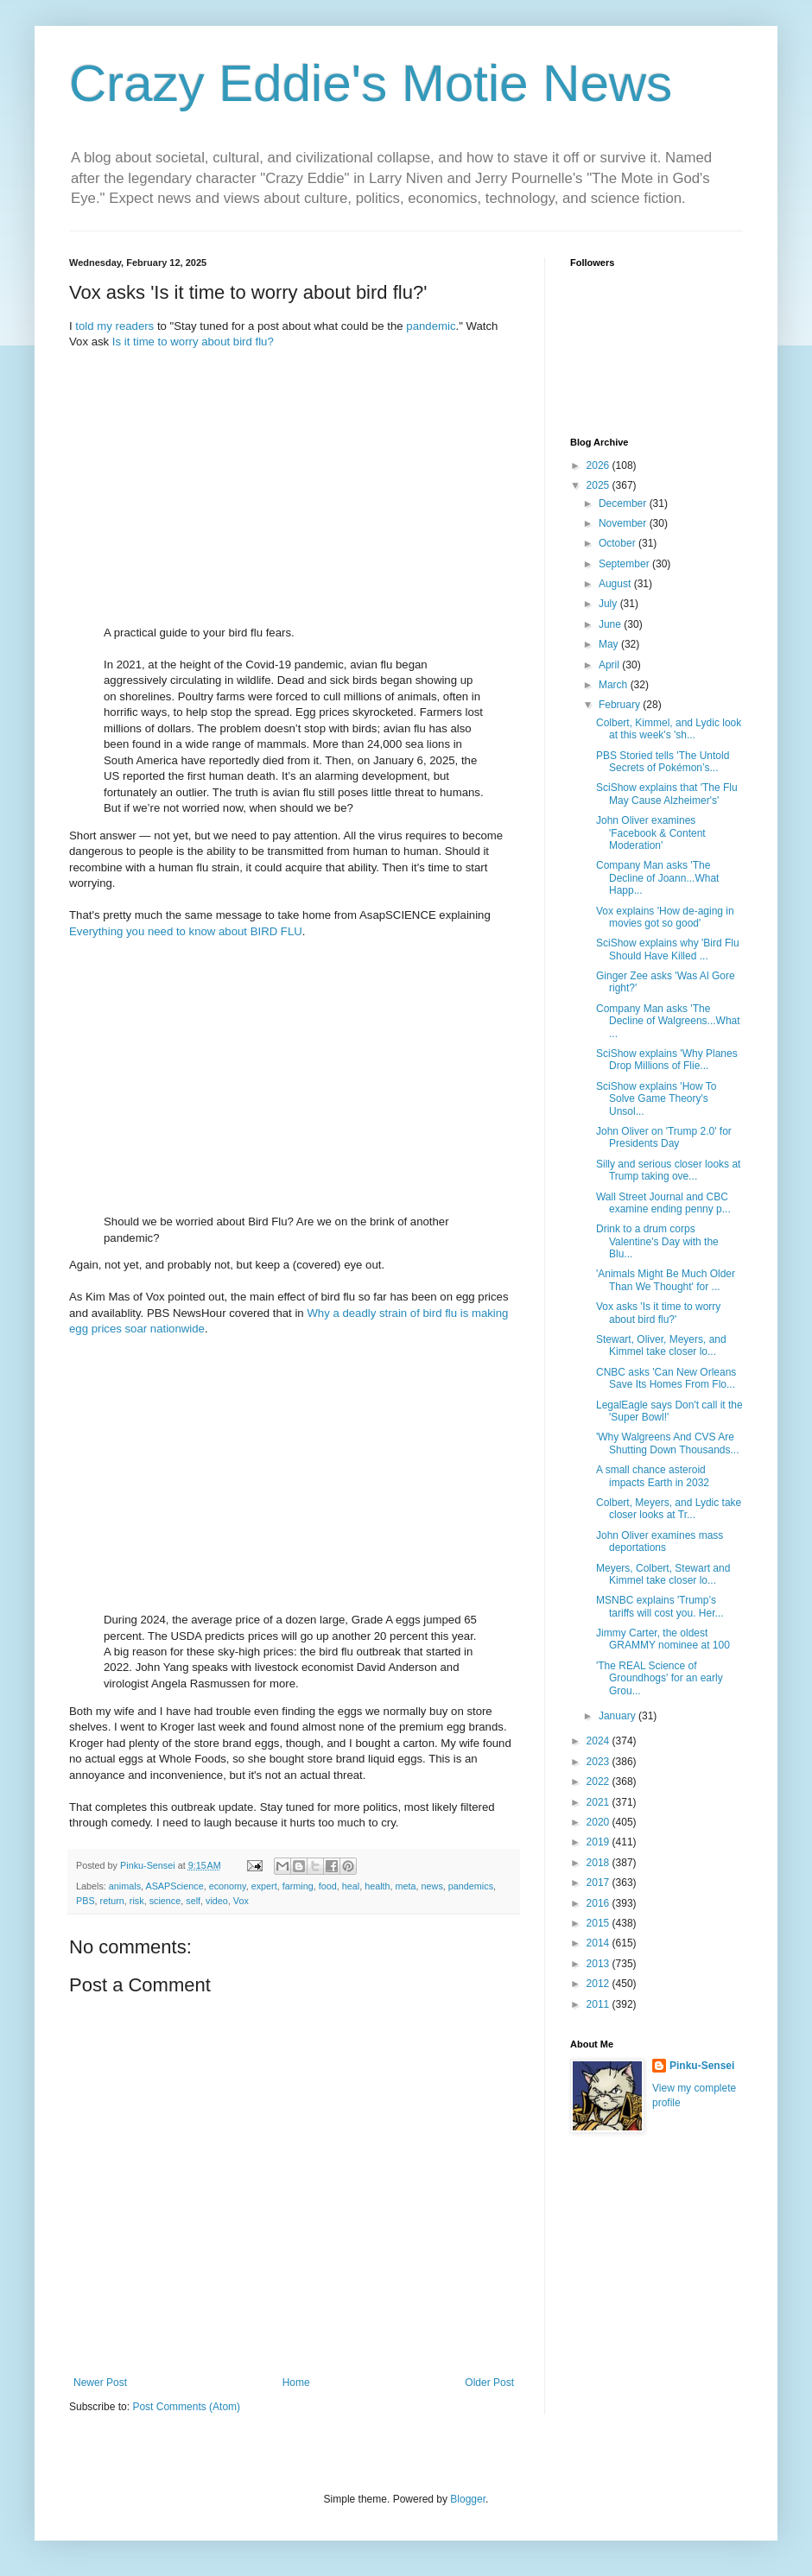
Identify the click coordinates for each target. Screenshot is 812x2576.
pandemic (430, 326)
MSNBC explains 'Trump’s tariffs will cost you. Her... (660, 1606)
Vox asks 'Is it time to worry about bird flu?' (658, 1313)
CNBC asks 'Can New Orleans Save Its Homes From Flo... (666, 1378)
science (165, 1901)
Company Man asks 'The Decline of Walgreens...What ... (668, 1021)
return (112, 1901)
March (615, 685)
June (611, 624)
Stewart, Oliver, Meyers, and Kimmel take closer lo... (661, 1345)
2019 (599, 1842)
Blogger (467, 2499)
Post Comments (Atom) (186, 2407)
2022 (599, 1781)
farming (298, 1886)
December (624, 503)
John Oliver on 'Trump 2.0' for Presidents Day (664, 1137)
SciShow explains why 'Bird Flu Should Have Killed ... (667, 949)
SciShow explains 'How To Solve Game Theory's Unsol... (656, 1098)
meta (406, 1886)
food (328, 1886)
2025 (599, 485)
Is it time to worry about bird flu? (193, 341)
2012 (599, 1984)
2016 (599, 1903)
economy (227, 1886)
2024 (599, 1741)
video (217, 1901)
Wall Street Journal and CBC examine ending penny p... (663, 1203)
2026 (599, 465)
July (609, 604)
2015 (599, 1923)
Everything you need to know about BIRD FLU (185, 931)
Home (296, 2383)
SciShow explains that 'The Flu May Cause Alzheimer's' (667, 794)
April (610, 665)
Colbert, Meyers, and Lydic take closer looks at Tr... (668, 1509)
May (610, 644)
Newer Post (100, 2383)
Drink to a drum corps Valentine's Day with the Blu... (657, 1241)
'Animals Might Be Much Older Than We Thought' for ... (665, 1280)
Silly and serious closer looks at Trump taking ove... (668, 1170)
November (624, 523)
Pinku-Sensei (701, 2066)
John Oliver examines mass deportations (659, 1541)
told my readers (114, 326)
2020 (599, 1822)
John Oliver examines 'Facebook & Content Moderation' (651, 832)
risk (137, 1901)
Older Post (489, 2383)
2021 (599, 1802)
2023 (599, 1762)
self (193, 1901)
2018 (599, 1863)
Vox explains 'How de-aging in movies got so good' (665, 917)
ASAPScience (174, 1886)
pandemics (470, 1886)
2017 (599, 1883)
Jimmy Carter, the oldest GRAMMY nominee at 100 (663, 1639)
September (625, 564)
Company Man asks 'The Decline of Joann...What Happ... (657, 877)
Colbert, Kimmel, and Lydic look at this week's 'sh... (668, 729)
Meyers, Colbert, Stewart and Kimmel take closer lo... (663, 1574)
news (432, 1886)
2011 (599, 2004)
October (618, 543)
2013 (599, 1964)
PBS (85, 1901)
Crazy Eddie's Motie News (370, 83)
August (616, 584)
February (621, 705)
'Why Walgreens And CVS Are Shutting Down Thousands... (667, 1443)
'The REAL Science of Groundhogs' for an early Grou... (659, 1678)
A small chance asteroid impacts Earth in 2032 (652, 1476)
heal (350, 1886)
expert (264, 1886)
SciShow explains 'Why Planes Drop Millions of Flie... (667, 1059)
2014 (599, 1943)
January (618, 1716)
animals (125, 1886)
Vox (241, 1901)
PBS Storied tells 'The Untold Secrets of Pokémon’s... (662, 762)
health (377, 1886)
